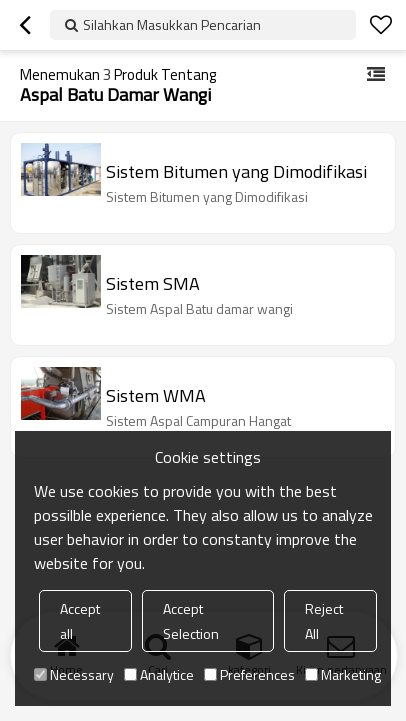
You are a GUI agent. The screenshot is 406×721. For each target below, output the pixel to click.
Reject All (324, 621)
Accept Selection (191, 621)
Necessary (74, 674)
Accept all (80, 621)
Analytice (159, 674)
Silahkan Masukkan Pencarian (172, 24)
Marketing (343, 674)
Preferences (249, 674)
